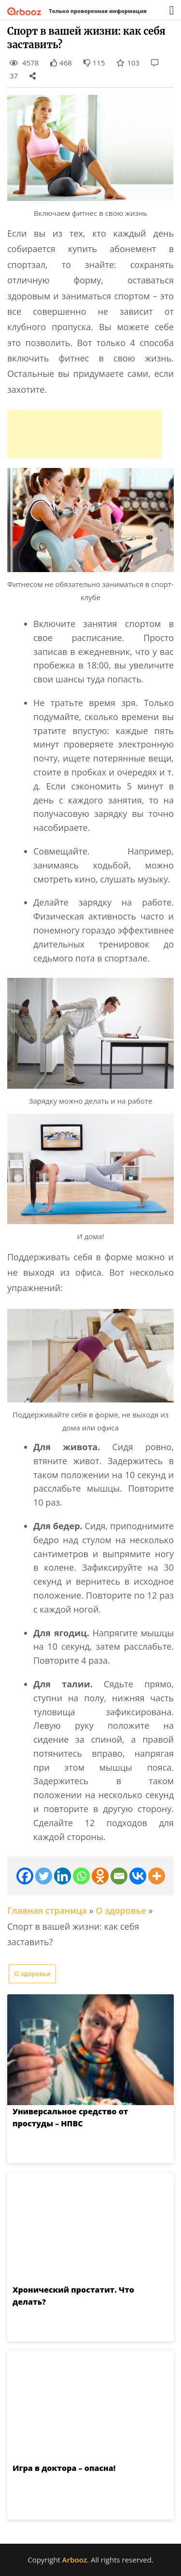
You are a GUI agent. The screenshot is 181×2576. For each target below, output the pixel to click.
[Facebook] (24, 1876)
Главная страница (47, 1910)
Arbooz (74, 2559)
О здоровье (121, 1910)
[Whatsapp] (81, 1876)
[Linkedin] (62, 1876)
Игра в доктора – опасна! (64, 2468)
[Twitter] (43, 1876)
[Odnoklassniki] (100, 1876)
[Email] (119, 1876)
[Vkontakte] (137, 1876)
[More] (156, 1876)
